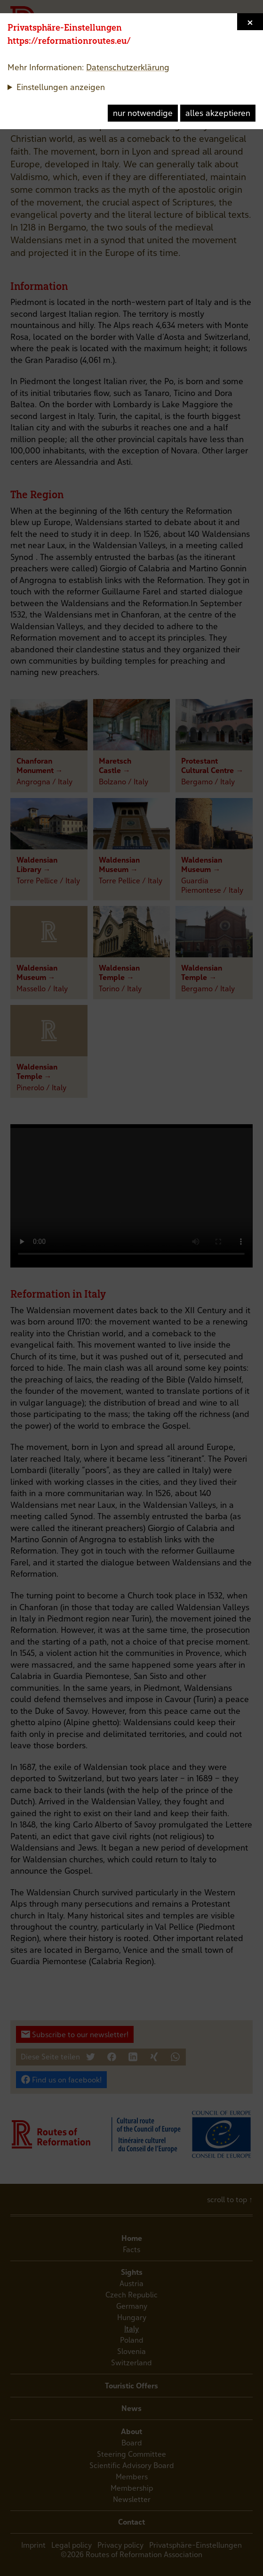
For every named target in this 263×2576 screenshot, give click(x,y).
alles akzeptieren (217, 113)
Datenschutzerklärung (127, 67)
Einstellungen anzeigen (60, 87)
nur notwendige (143, 113)
